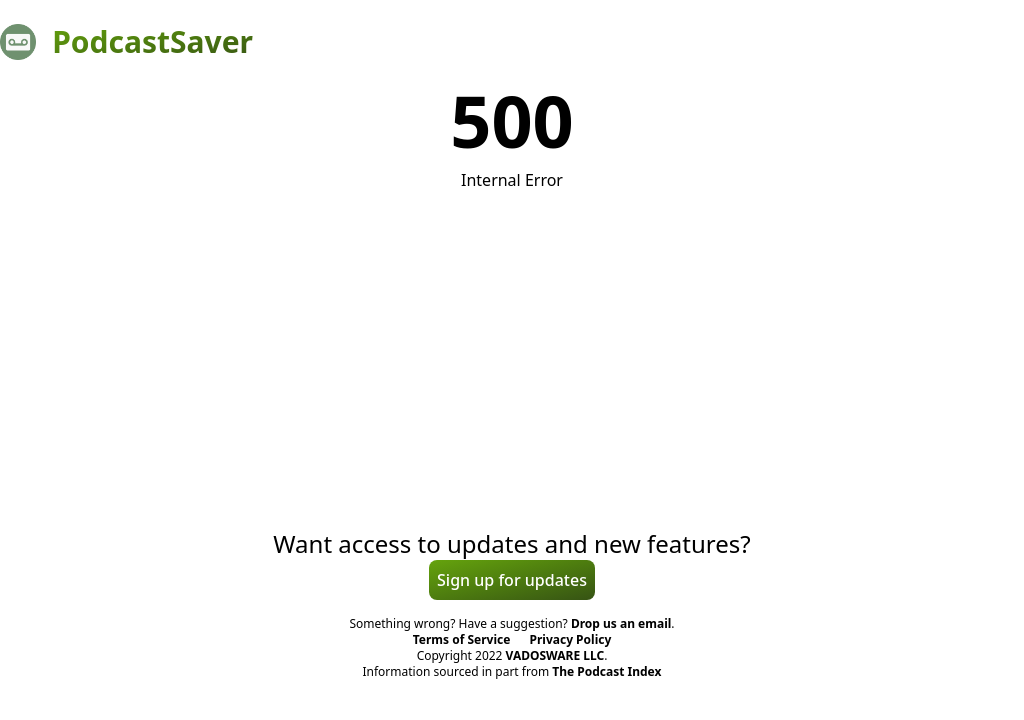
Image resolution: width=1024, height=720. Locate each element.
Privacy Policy (571, 639)
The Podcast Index (606, 671)
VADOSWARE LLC (555, 655)
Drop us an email (621, 623)
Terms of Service (462, 639)
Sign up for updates (512, 580)
